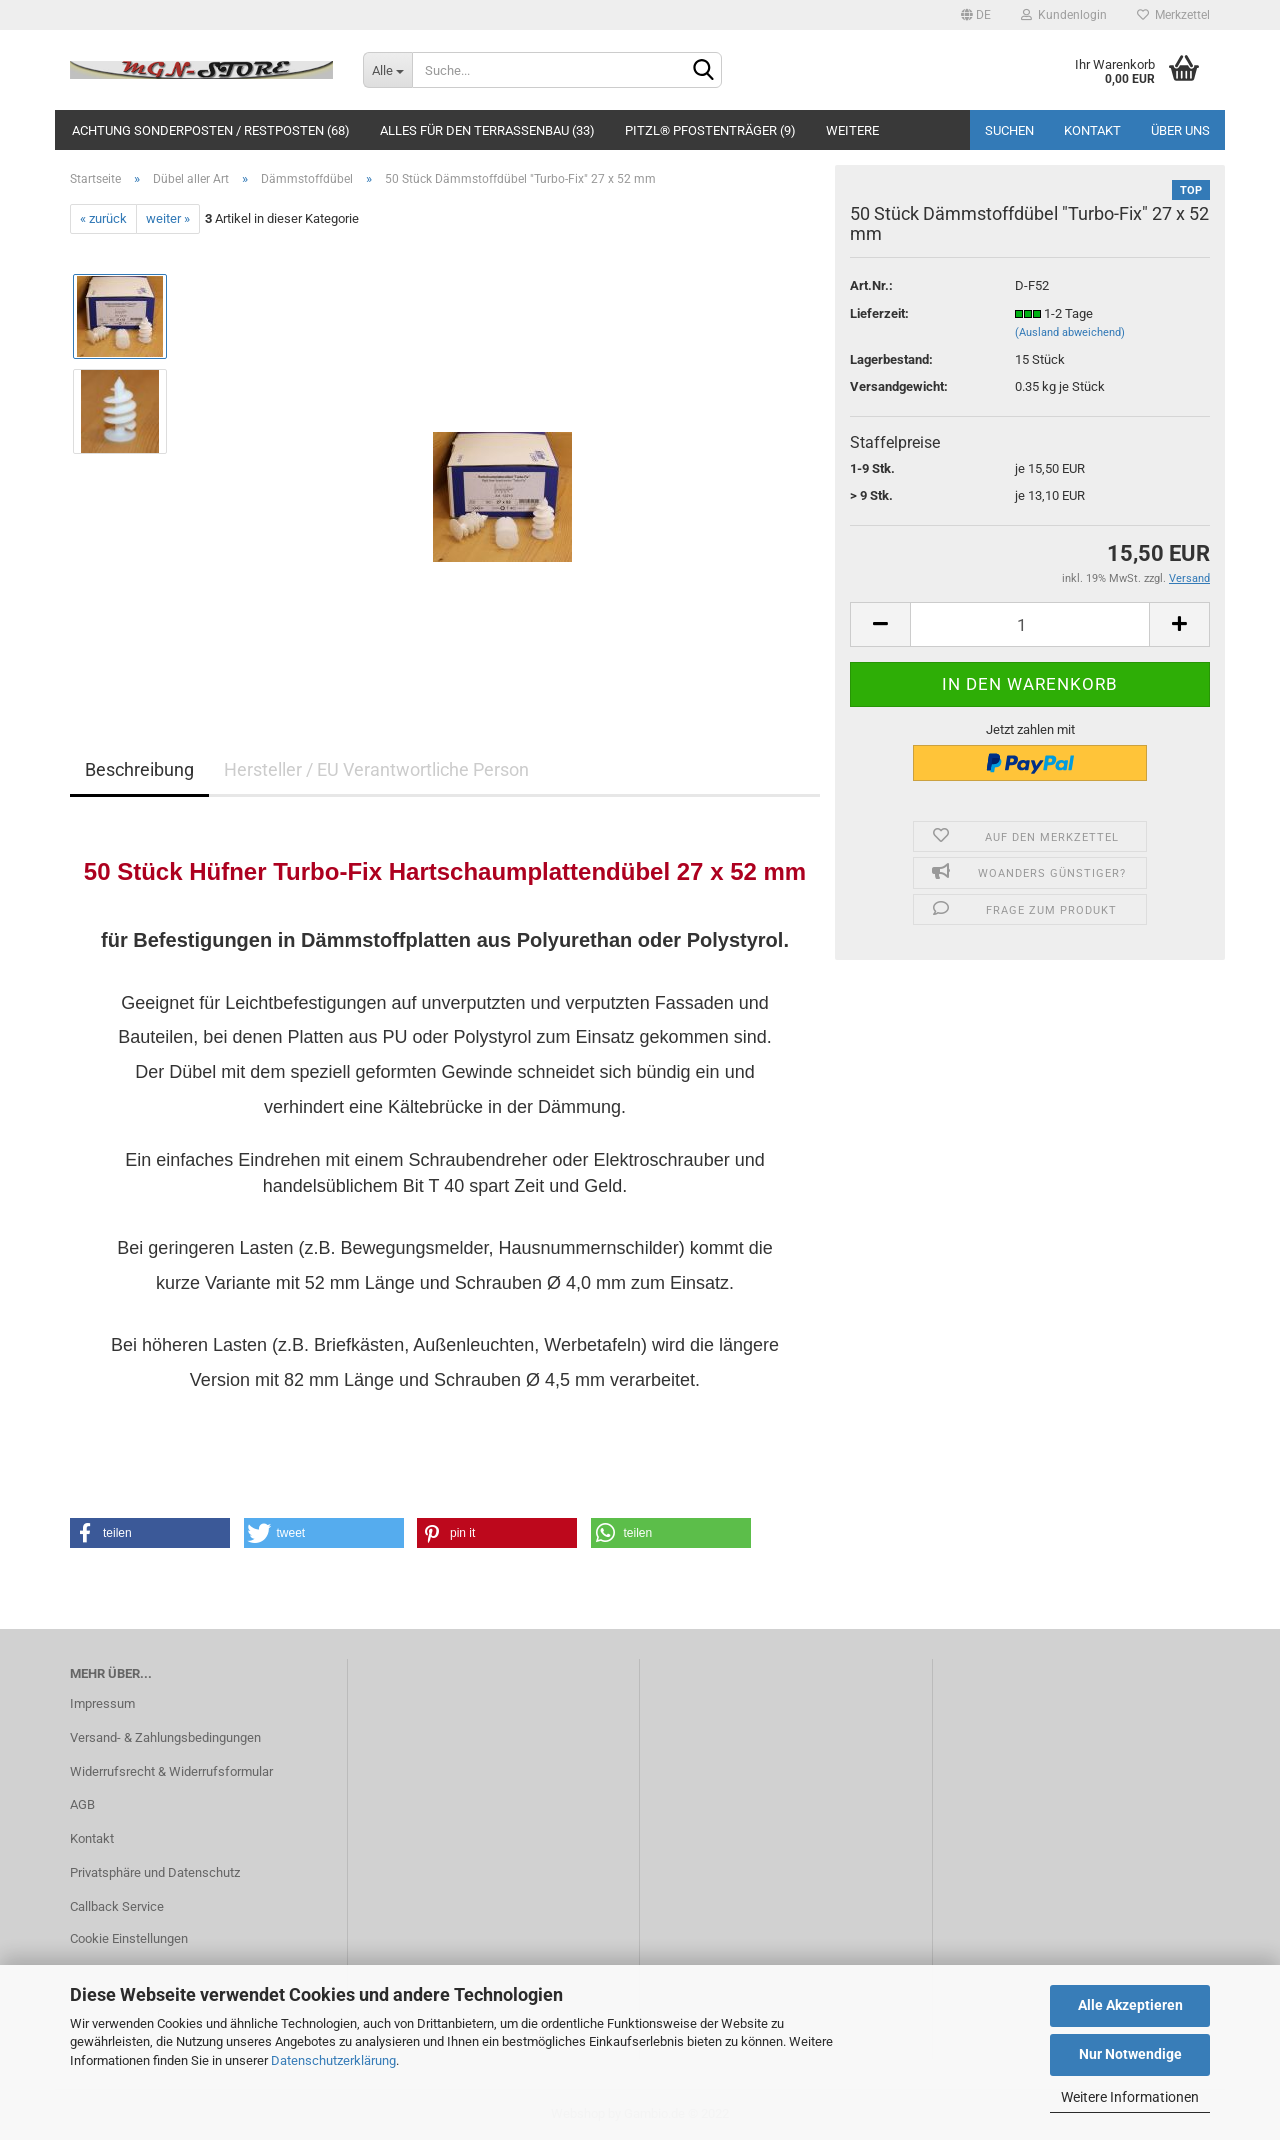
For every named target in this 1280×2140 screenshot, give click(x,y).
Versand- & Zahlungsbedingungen (165, 1737)
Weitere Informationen (1130, 2097)
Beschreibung (139, 769)
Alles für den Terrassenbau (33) (487, 130)
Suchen (1009, 130)
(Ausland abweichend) (1070, 332)
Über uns (1180, 130)
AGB (82, 1804)
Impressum (102, 1703)
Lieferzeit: (879, 313)
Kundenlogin (1064, 15)
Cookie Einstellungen (129, 1938)
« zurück (103, 218)
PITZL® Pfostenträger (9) (710, 130)
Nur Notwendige (1130, 2054)
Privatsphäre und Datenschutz (155, 1872)
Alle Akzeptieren (1130, 2005)
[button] (150, 1533)
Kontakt (1092, 130)
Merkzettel (1173, 15)
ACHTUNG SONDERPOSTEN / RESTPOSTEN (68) (211, 130)
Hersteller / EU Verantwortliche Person (376, 769)
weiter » (168, 218)
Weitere (852, 130)
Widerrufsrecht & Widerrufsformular (171, 1771)
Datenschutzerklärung (333, 2060)
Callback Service (117, 1906)
